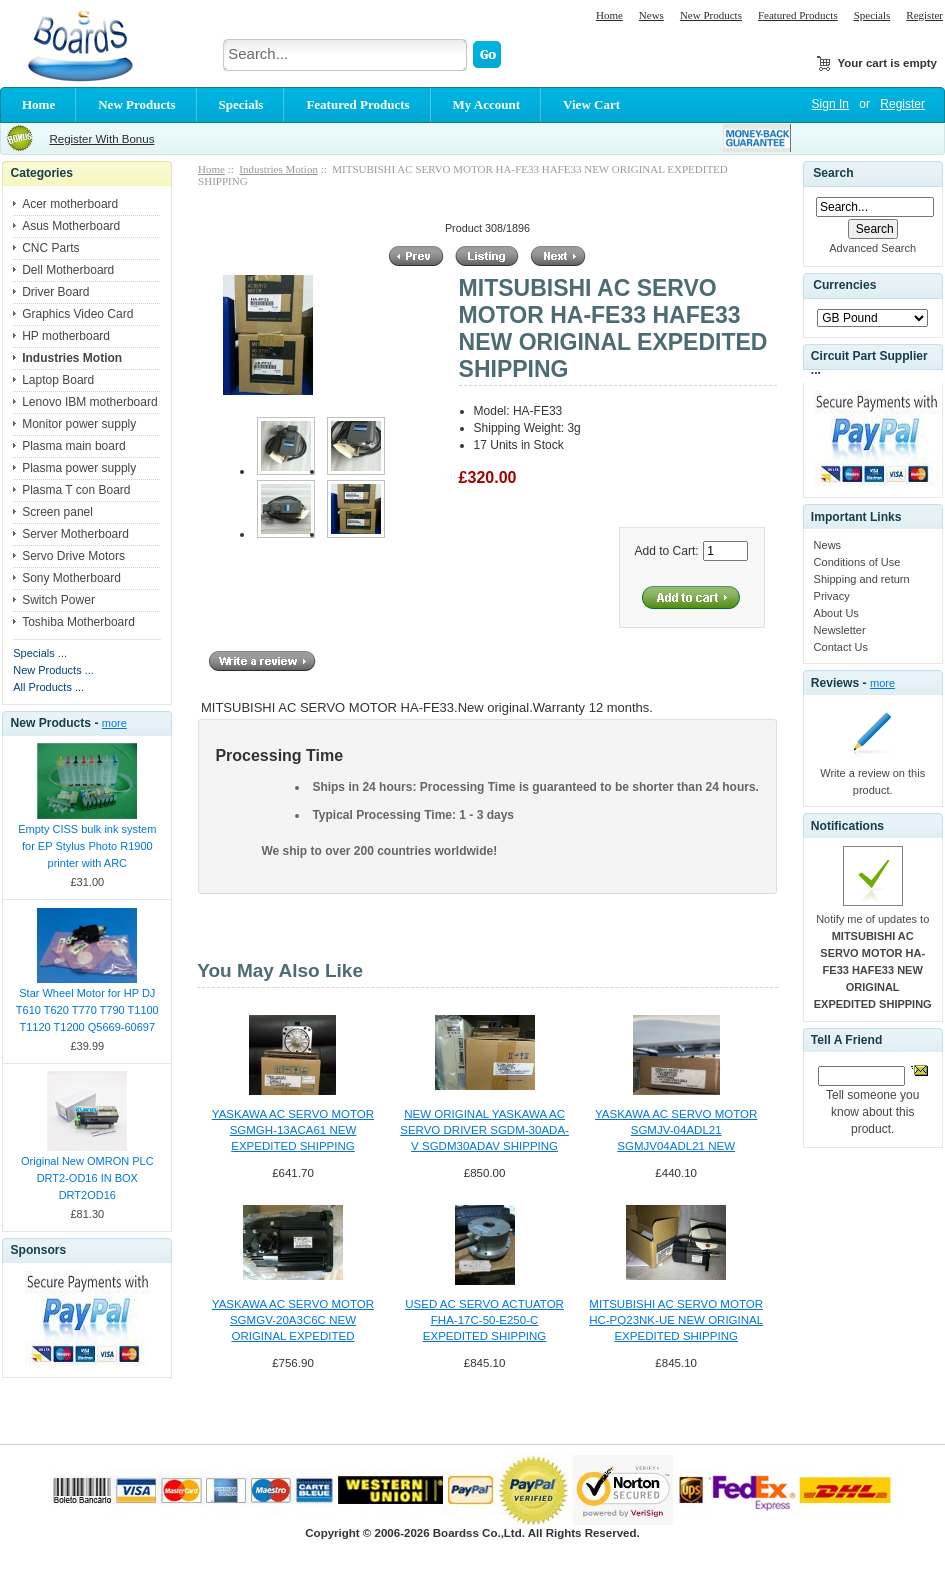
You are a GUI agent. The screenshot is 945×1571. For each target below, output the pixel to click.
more (114, 723)
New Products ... (53, 670)
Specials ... (40, 653)
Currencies (844, 286)
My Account (487, 104)
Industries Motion (278, 169)
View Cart (591, 104)
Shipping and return (862, 579)
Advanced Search (872, 248)
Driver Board (55, 292)
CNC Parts (50, 248)
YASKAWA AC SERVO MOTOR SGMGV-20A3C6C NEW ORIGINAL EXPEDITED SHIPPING (293, 1321)
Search (833, 173)
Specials (872, 15)
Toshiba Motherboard (78, 622)
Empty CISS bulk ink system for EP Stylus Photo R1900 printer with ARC (87, 846)
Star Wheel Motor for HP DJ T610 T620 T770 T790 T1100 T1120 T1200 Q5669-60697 (87, 1010)
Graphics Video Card (77, 314)
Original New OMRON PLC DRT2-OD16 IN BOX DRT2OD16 (87, 1178)
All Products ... (48, 687)
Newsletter (840, 630)
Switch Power (58, 600)
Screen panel (57, 512)
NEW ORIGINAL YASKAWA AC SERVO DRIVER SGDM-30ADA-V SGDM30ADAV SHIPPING (484, 1130)
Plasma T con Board (76, 490)
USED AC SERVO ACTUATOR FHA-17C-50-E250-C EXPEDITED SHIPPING (484, 1320)
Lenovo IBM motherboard (89, 402)
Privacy (832, 596)
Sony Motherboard (71, 578)
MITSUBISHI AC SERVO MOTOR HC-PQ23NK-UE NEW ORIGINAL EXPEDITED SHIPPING (676, 1320)
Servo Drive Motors (73, 556)
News (651, 15)
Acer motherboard (70, 204)
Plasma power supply (79, 468)
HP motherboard (66, 336)
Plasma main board (73, 446)
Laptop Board (58, 380)
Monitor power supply (79, 424)
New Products (711, 15)
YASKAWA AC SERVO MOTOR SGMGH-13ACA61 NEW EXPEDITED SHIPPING (293, 1130)
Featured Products (798, 15)
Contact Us (841, 647)
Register (924, 15)
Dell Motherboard (68, 270)
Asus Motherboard (71, 226)
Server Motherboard (75, 534)
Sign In (830, 104)
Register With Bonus (101, 139)
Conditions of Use (857, 562)
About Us (836, 613)
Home (609, 15)
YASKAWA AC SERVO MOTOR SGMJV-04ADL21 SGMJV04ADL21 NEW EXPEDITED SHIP (676, 1131)
